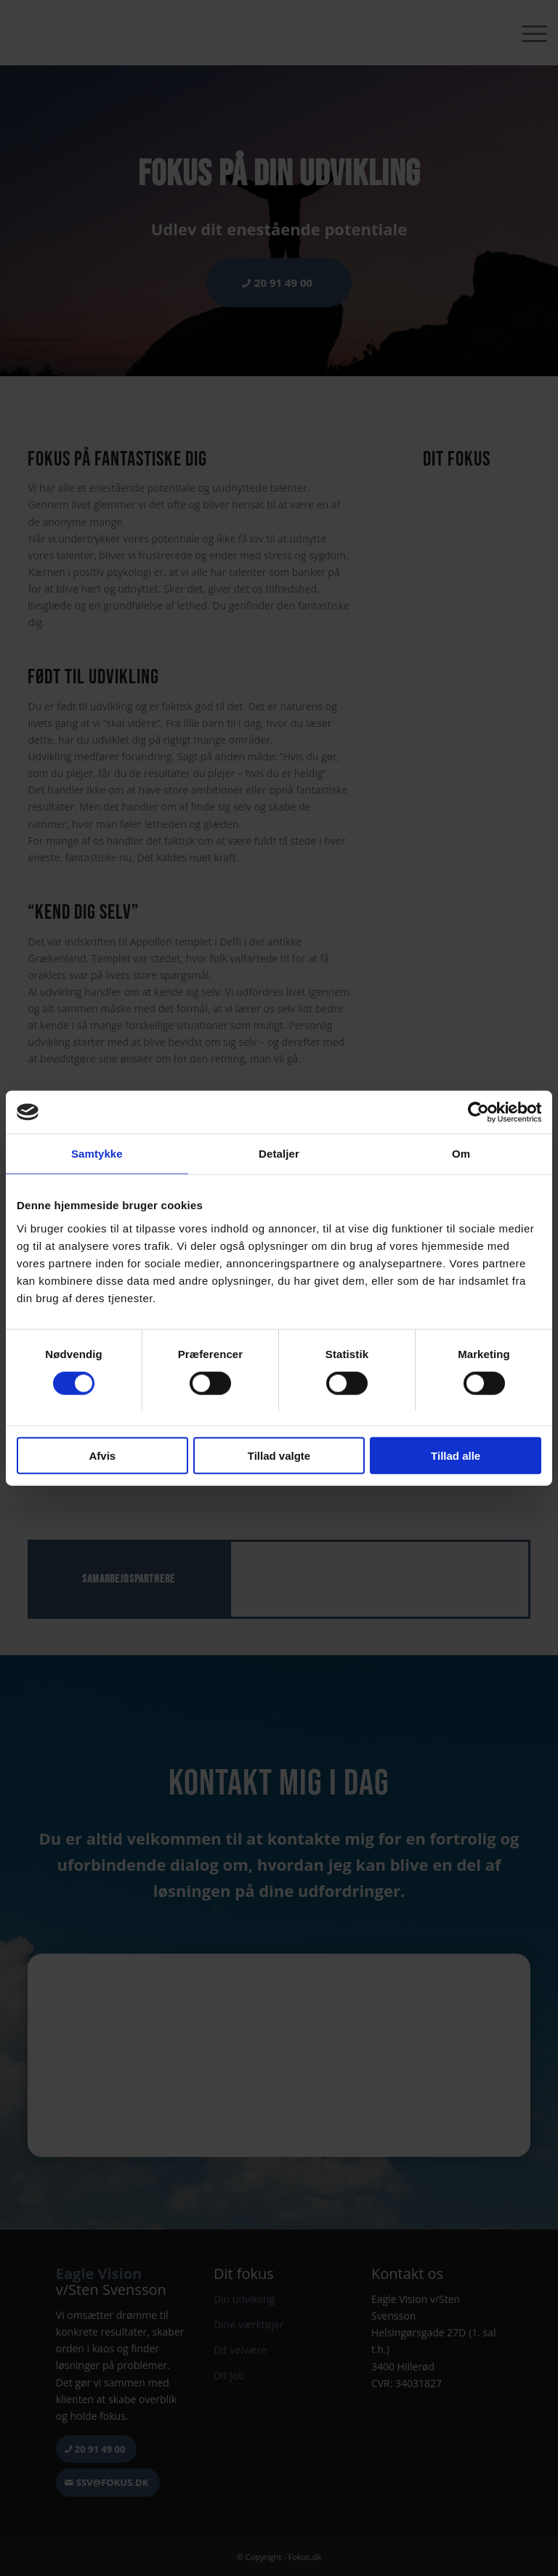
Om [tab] (461, 1153)
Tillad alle (455, 1456)
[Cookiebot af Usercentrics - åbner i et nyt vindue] (477, 1112)
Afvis (102, 1456)
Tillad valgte (279, 1456)
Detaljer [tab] (279, 1153)
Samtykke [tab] (97, 1153)
